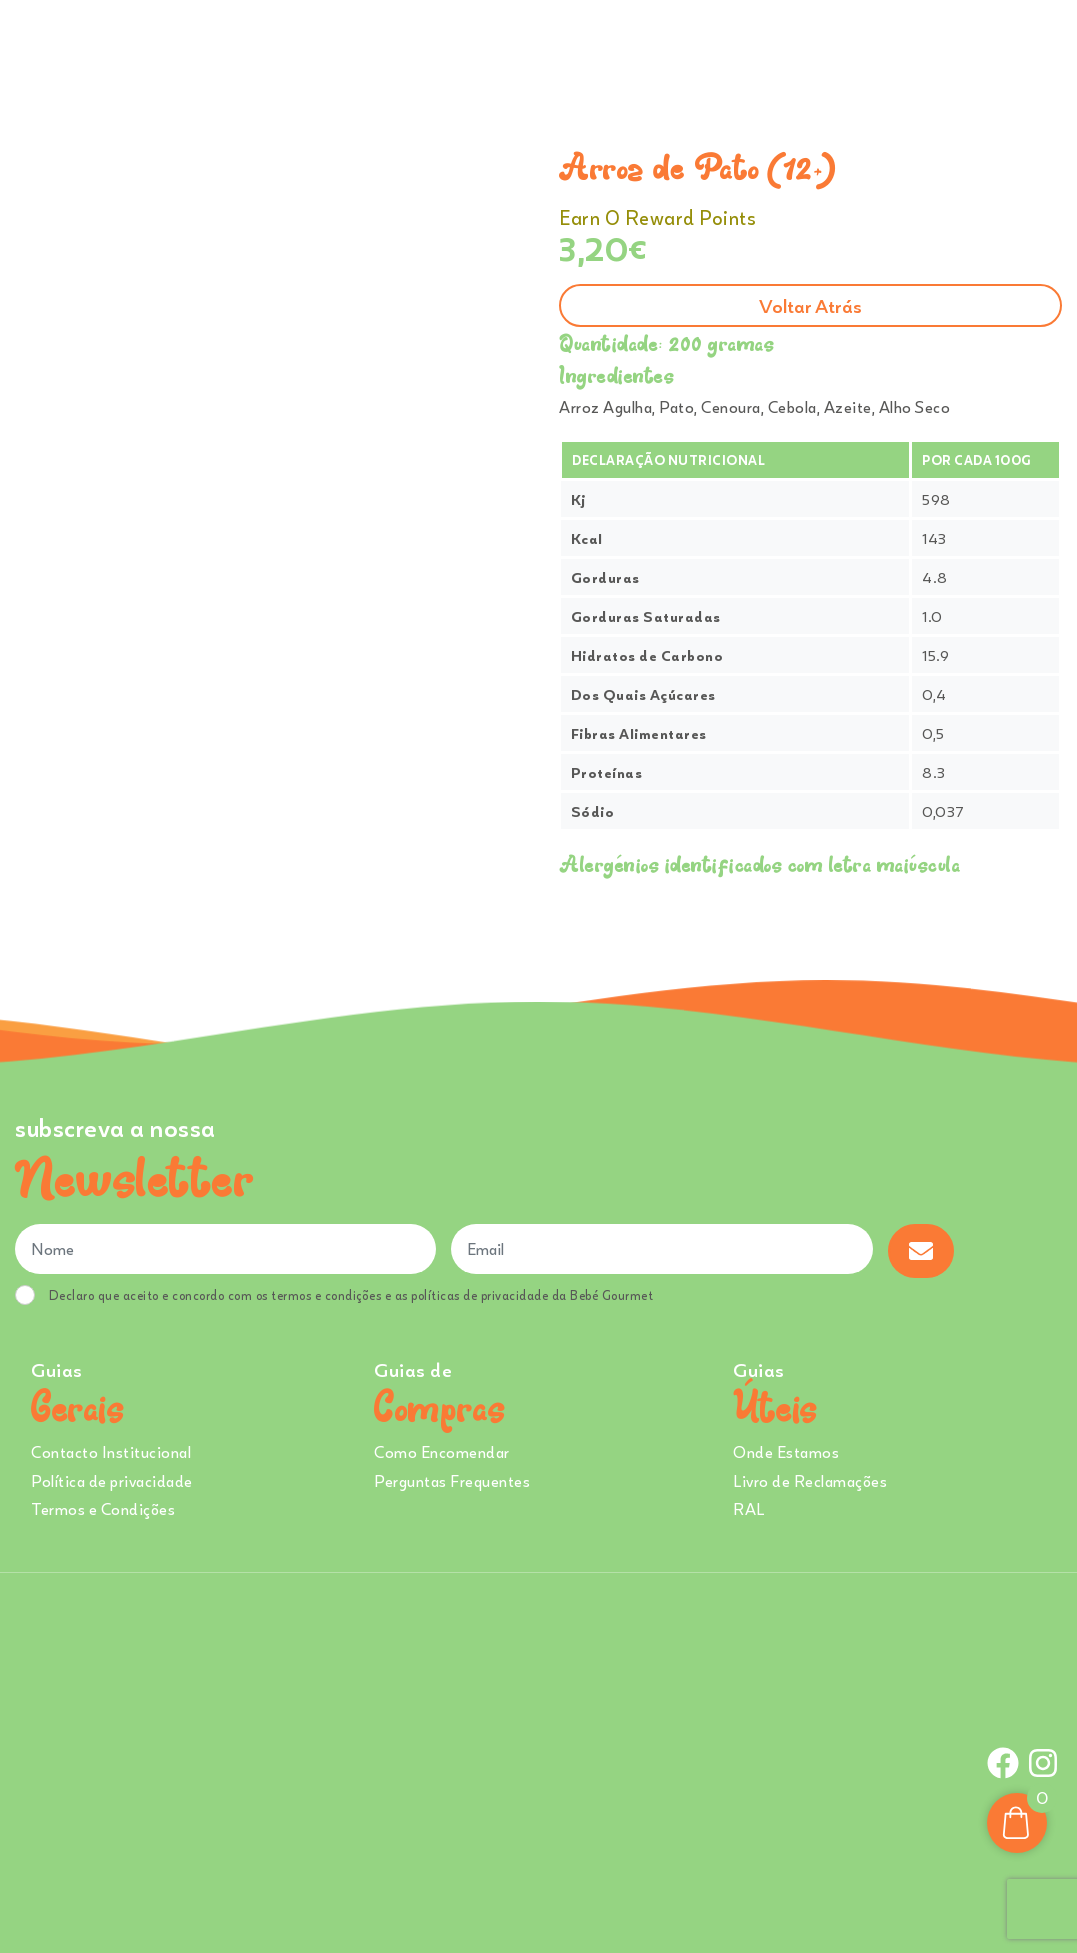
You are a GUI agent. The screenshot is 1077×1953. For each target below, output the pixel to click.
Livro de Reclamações (810, 1481)
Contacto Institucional (111, 1452)
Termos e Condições (103, 1509)
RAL (749, 1509)
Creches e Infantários (700, 49)
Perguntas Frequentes (452, 1481)
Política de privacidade (112, 1481)
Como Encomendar (442, 1452)
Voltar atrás (810, 305)
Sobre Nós (543, 49)
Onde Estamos (859, 49)
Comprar (351, 49)
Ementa (450, 49)
